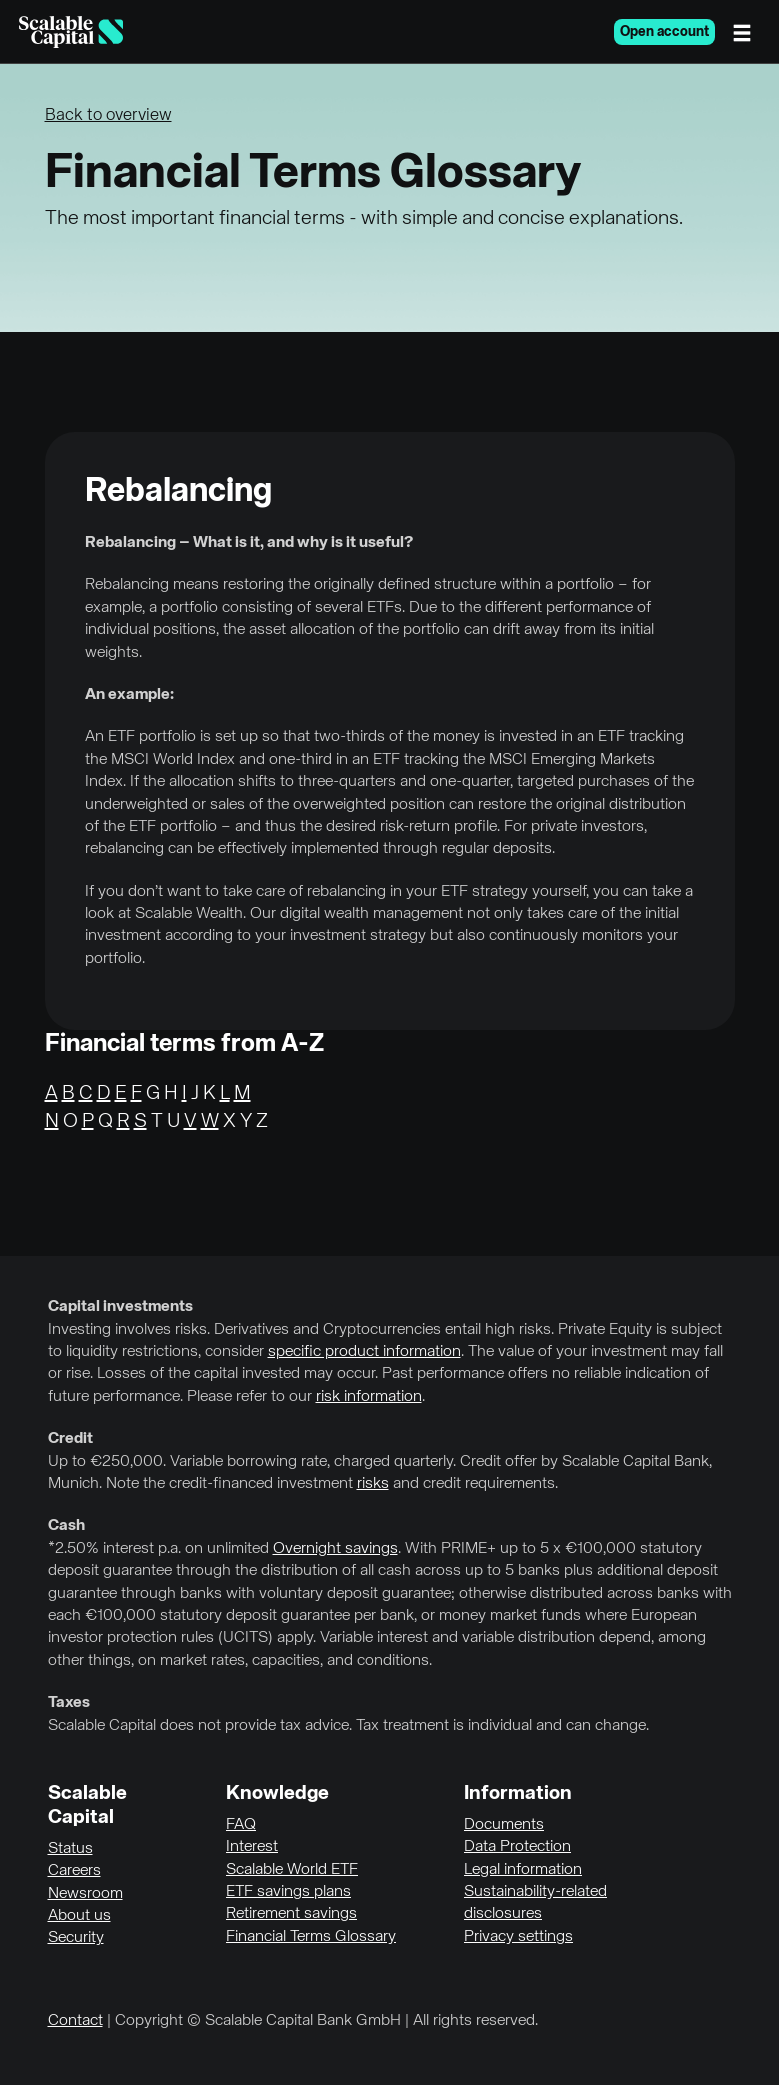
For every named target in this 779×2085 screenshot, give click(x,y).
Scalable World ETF (292, 1870)
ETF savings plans (288, 1892)
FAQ (241, 1825)
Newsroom (85, 1894)
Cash (66, 1526)
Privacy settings (518, 1937)
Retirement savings (291, 1914)
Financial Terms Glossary (311, 1937)
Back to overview (108, 115)
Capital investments (120, 1307)
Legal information (523, 1870)
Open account (664, 32)
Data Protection (517, 1847)
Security (76, 1938)
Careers (74, 1871)
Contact (75, 2021)
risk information (369, 1397)
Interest (252, 1847)
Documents (504, 1825)
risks (373, 1484)
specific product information (364, 1352)
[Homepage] (71, 32)
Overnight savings (335, 1549)
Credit (70, 1439)
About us (79, 1916)
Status (70, 1849)
